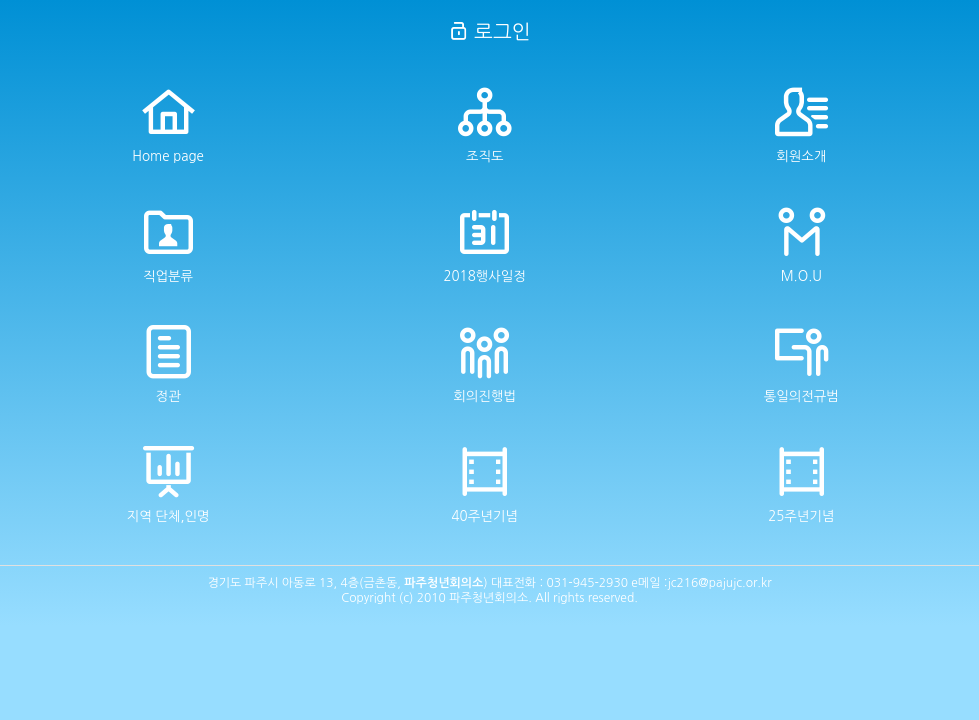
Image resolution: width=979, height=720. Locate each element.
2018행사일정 (484, 244)
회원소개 (801, 124)
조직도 (484, 124)
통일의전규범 (801, 364)
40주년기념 (485, 484)
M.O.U (801, 244)
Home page (168, 124)
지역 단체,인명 (168, 484)
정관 (168, 364)
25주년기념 (801, 484)
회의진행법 (484, 364)
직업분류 (168, 244)
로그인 (490, 32)
